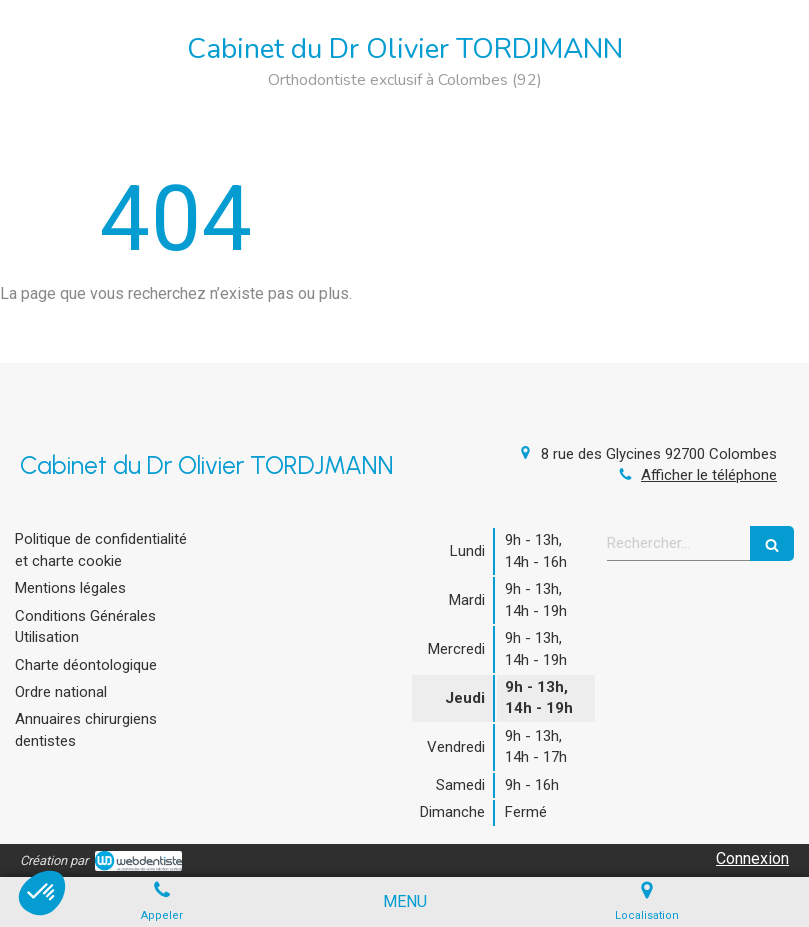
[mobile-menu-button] (405, 902)
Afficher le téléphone (709, 475)
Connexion (752, 858)
